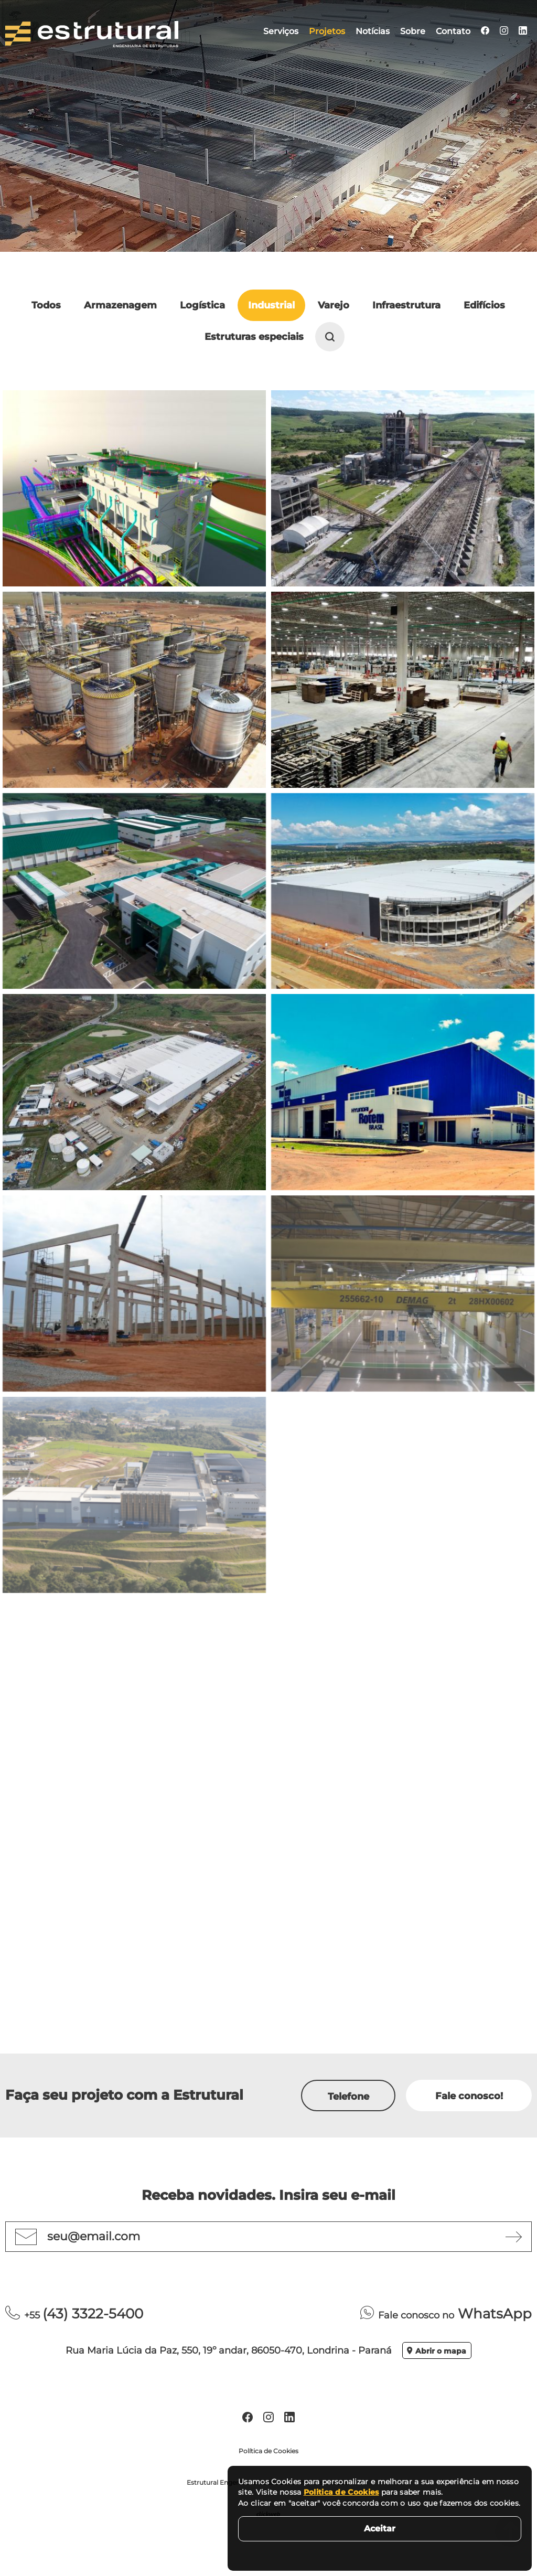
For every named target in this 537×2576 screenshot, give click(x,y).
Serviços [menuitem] (280, 31)
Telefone (348, 2096)
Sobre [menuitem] (412, 31)
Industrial (271, 305)
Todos (46, 305)
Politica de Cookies (341, 2492)
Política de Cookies (268, 2451)
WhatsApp (446, 2313)
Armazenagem (120, 305)
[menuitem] (485, 31)
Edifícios (484, 305)
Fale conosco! (469, 2096)
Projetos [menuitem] (327, 31)
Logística (202, 305)
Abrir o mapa (436, 2351)
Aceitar (379, 2529)
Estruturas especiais (254, 337)
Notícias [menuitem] (373, 31)
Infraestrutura (406, 305)
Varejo (333, 305)
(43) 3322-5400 (74, 2313)
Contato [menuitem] (453, 31)
